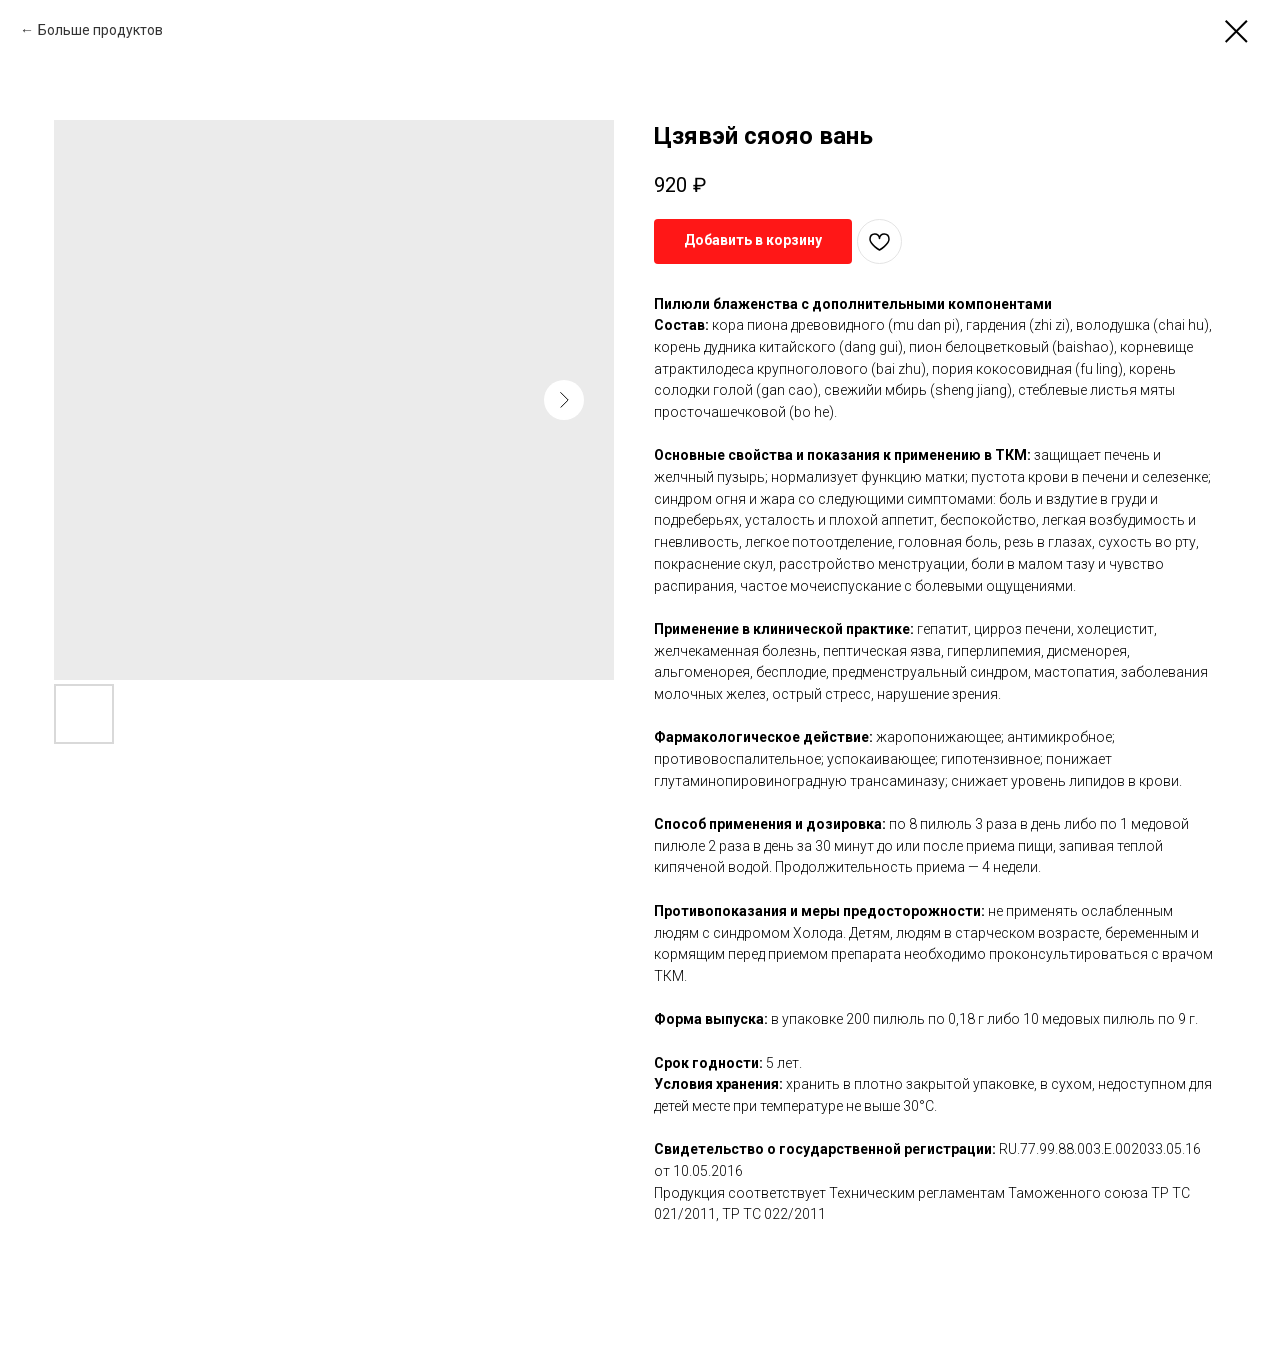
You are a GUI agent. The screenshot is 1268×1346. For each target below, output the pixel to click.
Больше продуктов (100, 30)
